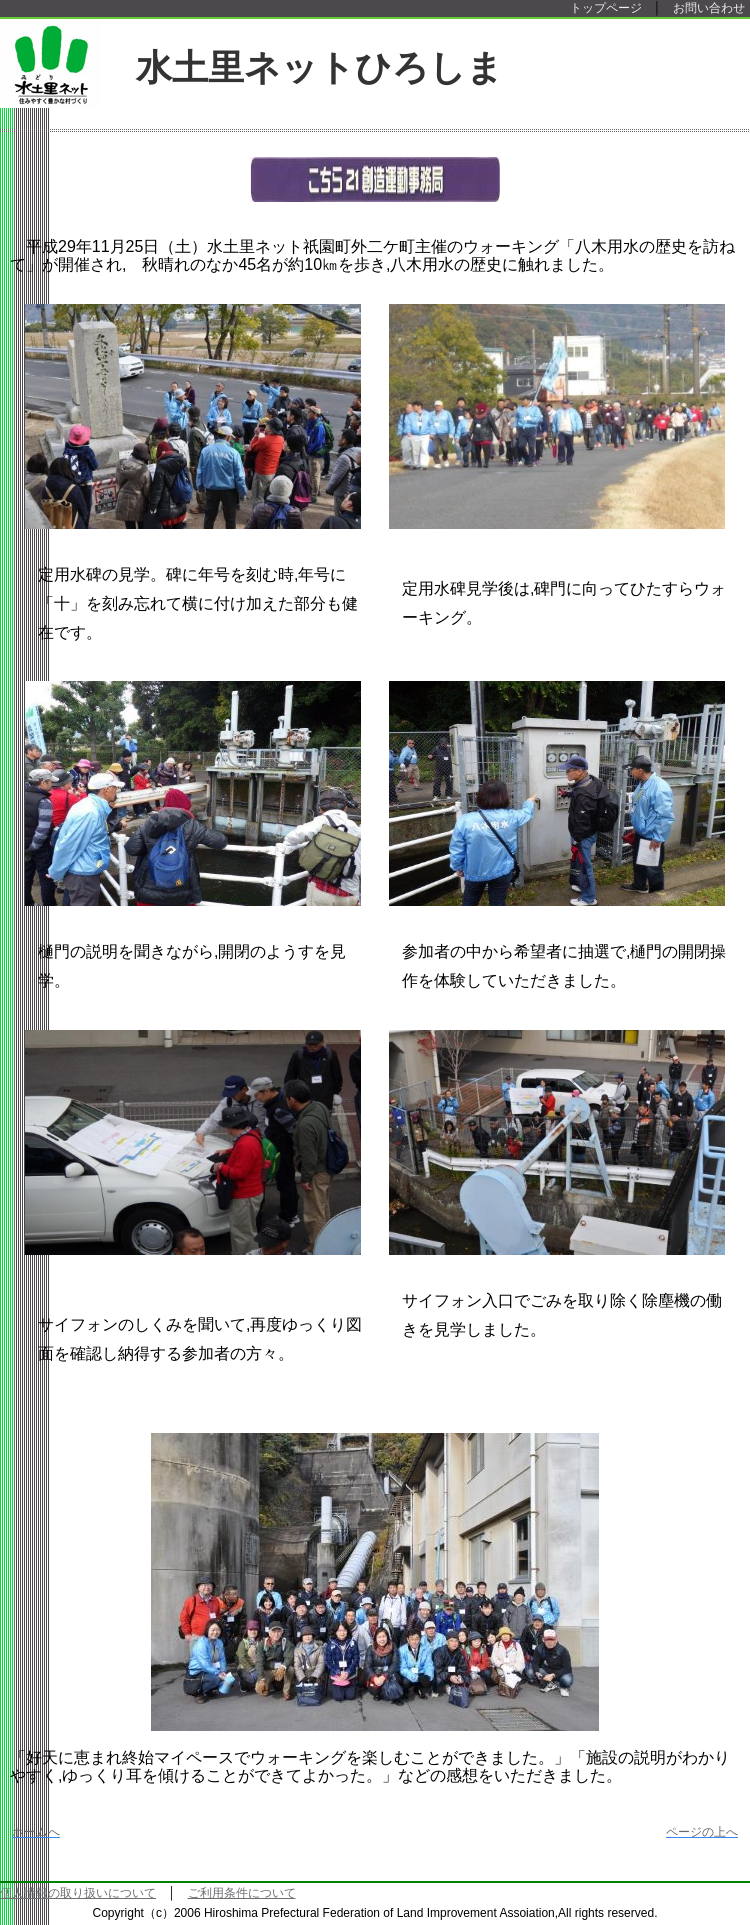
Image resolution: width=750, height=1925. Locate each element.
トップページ (606, 8)
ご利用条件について (242, 1893)
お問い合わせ (709, 8)
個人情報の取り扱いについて (78, 1893)
